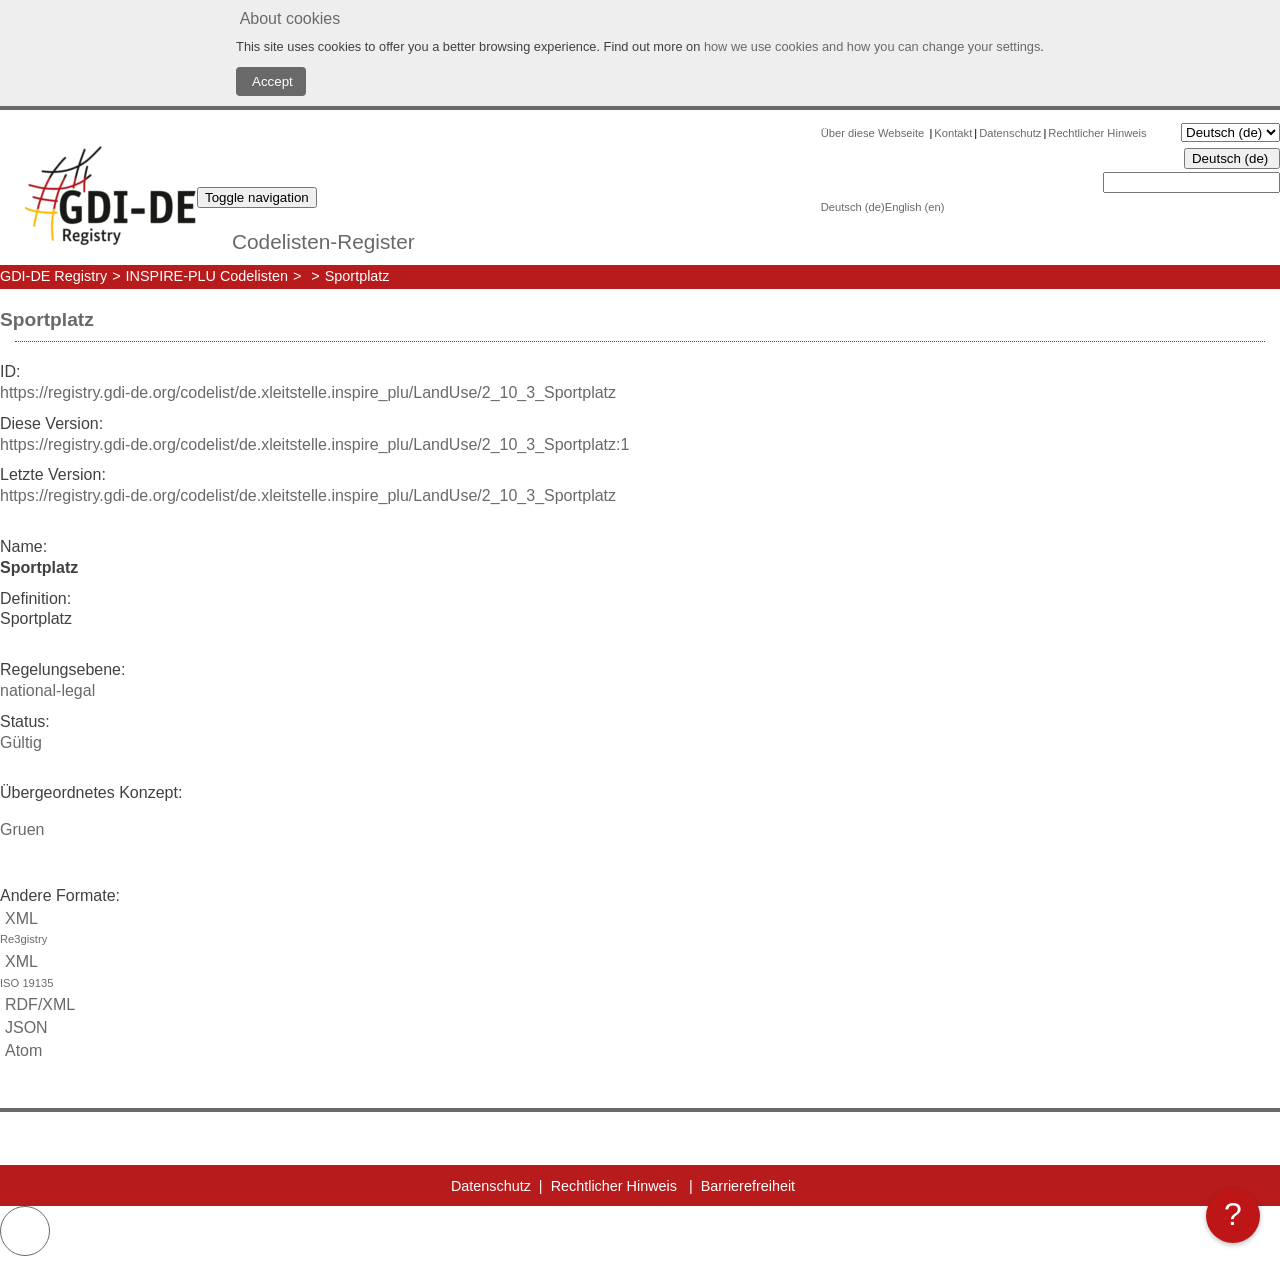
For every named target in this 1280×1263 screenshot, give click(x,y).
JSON (24, 1027)
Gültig (21, 742)
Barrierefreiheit (748, 1186)
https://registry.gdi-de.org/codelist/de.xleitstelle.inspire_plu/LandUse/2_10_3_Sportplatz (308, 392)
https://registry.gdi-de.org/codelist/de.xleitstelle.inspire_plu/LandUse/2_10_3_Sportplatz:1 (314, 444)
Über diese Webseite (874, 133)
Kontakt (953, 133)
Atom (21, 1050)
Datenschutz (1010, 133)
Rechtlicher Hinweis (1097, 133)
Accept (271, 81)
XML (640, 930)
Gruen (22, 829)
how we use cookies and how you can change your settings (872, 46)
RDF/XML (37, 1004)
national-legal (47, 690)
